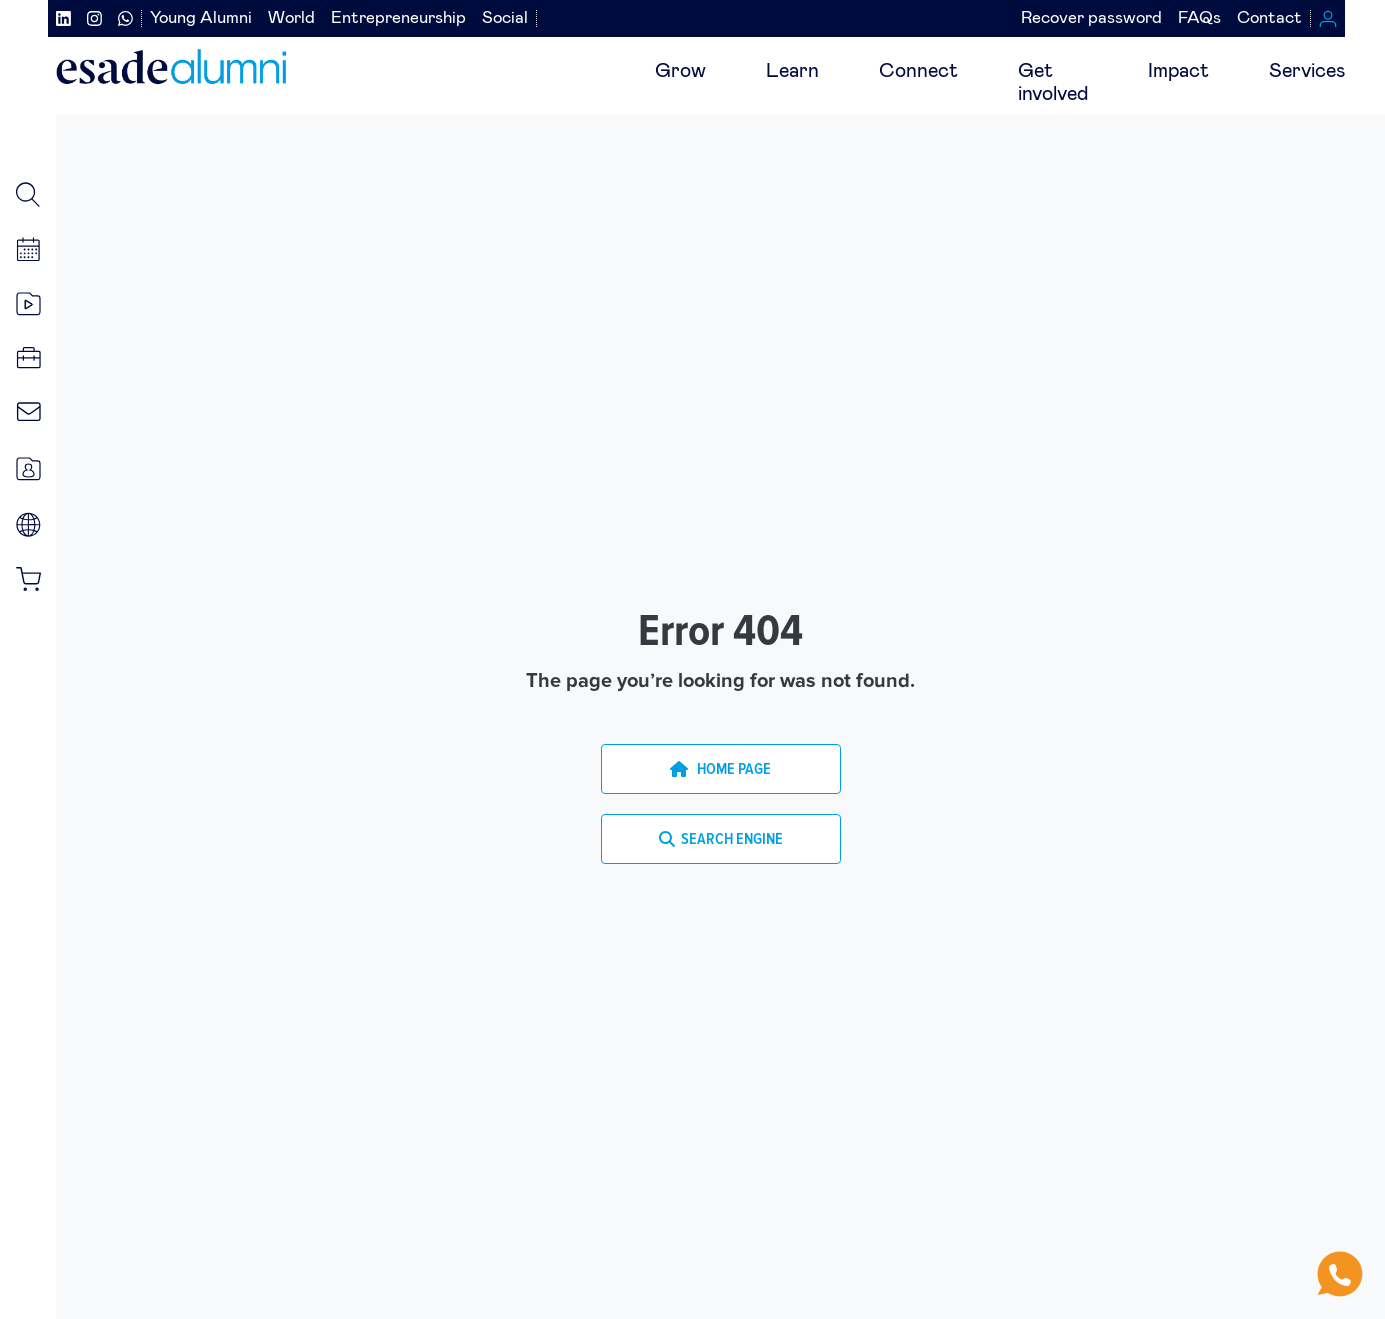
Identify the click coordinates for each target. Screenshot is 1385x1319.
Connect (918, 71)
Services (1307, 71)
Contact (1269, 18)
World (291, 18)
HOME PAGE (720, 769)
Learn (792, 71)
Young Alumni (201, 18)
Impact (1178, 71)
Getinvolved (1053, 82)
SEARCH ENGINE (721, 839)
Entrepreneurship (398, 18)
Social (505, 18)
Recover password (1091, 18)
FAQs (1199, 18)
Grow (680, 71)
